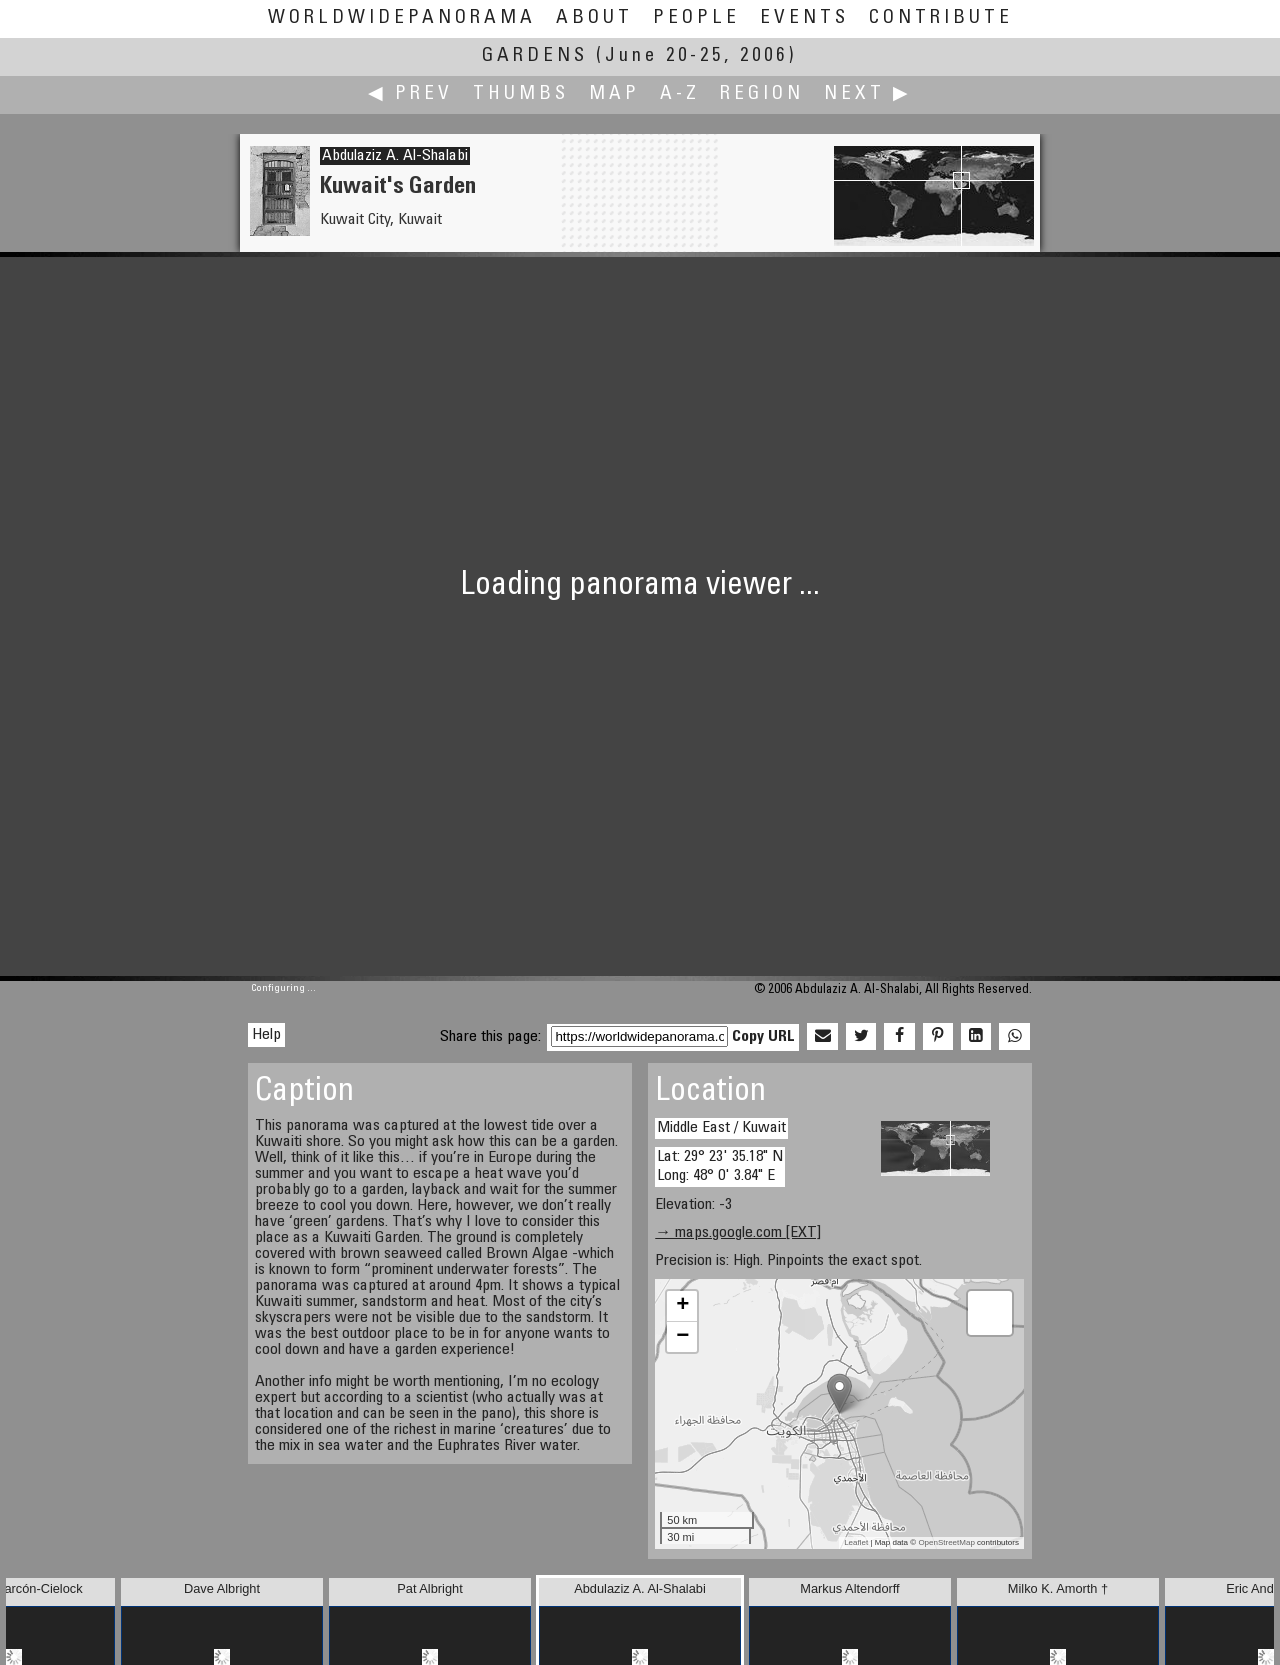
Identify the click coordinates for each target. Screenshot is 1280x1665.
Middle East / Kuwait (721, 1128)
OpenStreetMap (946, 1542)
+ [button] (682, 1306)
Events (804, 18)
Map (614, 94)
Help (266, 1035)
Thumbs (521, 94)
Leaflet (856, 1542)
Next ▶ (868, 94)
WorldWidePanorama (402, 18)
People (696, 18)
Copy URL (763, 1037)
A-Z (680, 94)
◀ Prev (410, 94)
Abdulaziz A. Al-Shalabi (395, 156)
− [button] (682, 1337)
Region (762, 94)
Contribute (941, 18)
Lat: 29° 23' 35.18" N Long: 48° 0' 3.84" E (720, 1166)
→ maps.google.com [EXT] (738, 1233)
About (594, 18)
